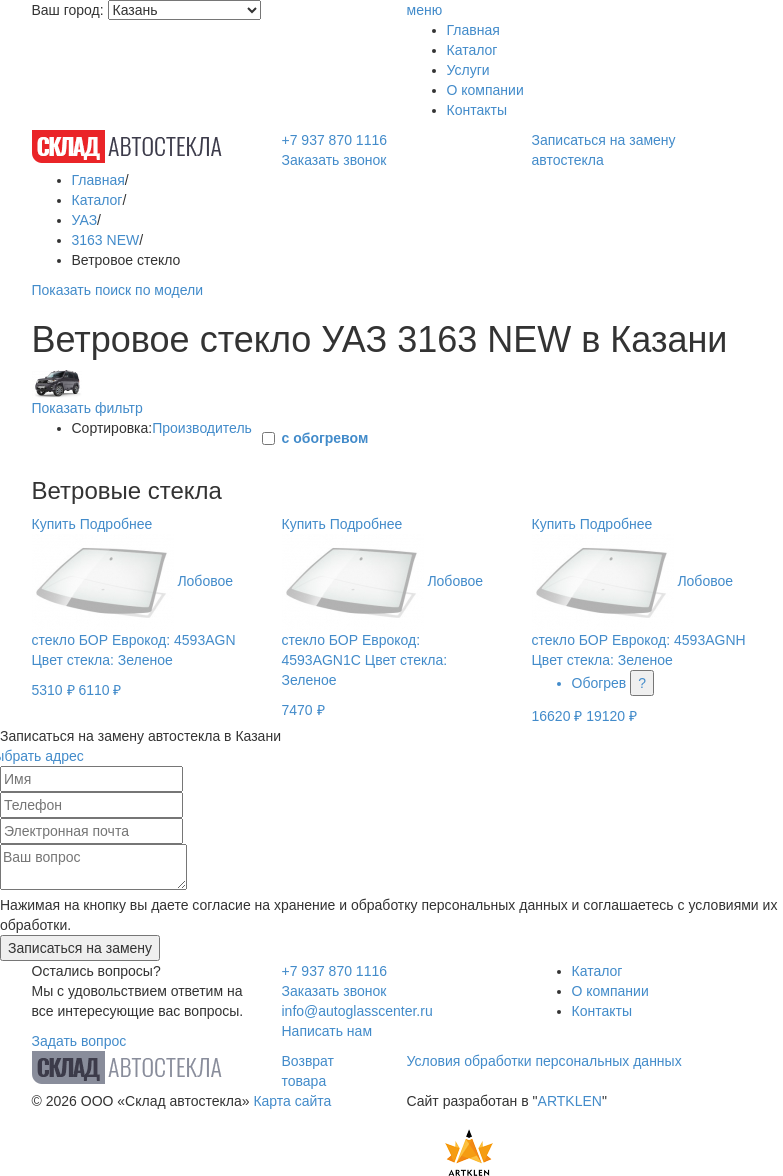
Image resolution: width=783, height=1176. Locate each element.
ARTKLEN (570, 1101)
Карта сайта (292, 1101)
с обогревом (325, 438)
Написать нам (327, 1031)
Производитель (202, 428)
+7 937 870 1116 (335, 140)
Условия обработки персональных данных (544, 1061)
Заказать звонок (334, 160)
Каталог (472, 50)
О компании (485, 90)
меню (425, 10)
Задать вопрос (79, 1041)
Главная (473, 30)
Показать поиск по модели (117, 290)
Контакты (477, 110)
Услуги (468, 70)
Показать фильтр (87, 408)
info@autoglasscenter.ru (357, 1011)
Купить (54, 524)
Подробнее (116, 524)
